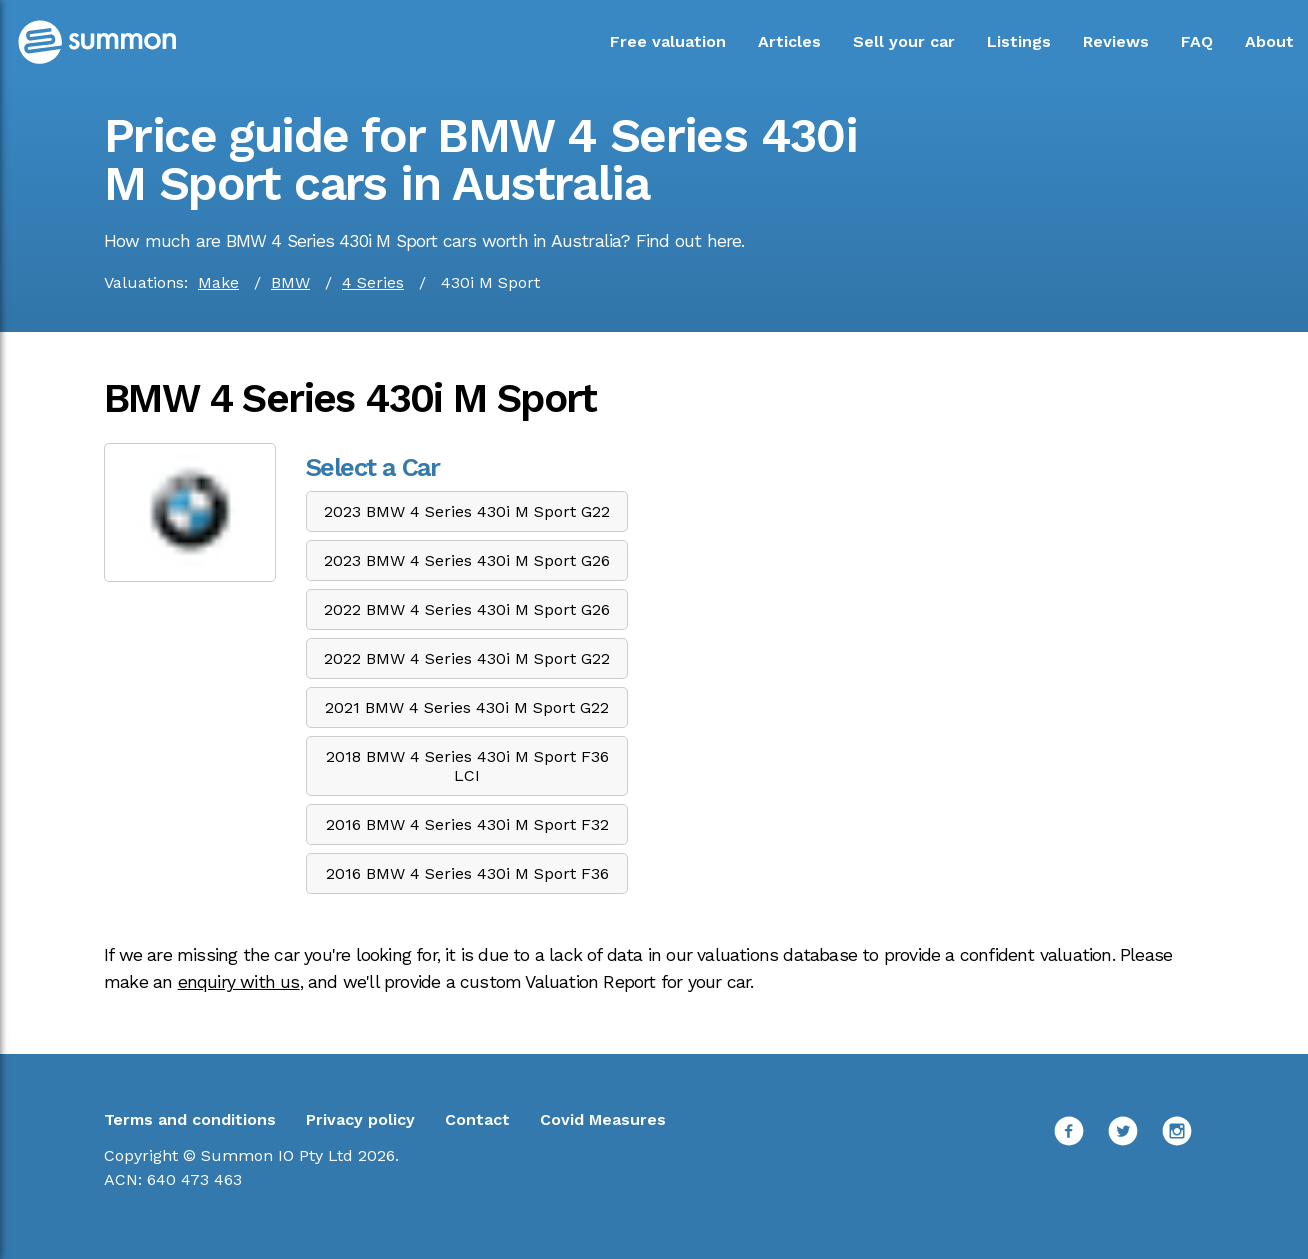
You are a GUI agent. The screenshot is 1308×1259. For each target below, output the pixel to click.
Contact (477, 1119)
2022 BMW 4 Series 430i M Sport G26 (467, 609)
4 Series (373, 282)
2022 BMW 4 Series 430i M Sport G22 (467, 658)
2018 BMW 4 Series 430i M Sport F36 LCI (467, 766)
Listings (1019, 41)
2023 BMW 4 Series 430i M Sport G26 (467, 560)
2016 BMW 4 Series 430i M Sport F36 (467, 873)
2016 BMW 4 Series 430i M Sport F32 (467, 824)
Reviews (1116, 41)
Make (218, 282)
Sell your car (904, 41)
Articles (789, 41)
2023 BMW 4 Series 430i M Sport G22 (467, 511)
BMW (290, 282)
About (1269, 41)
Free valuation (668, 41)
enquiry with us (239, 982)
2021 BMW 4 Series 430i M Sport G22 (467, 707)
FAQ (1197, 41)
